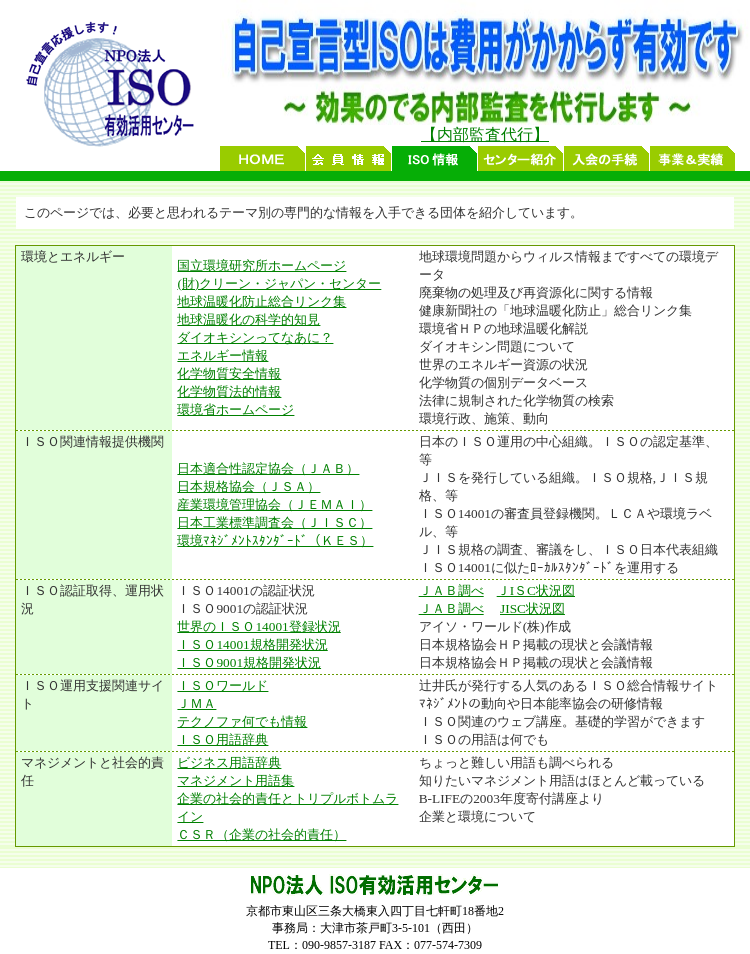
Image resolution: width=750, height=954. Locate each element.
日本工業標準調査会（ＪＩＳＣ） (274, 522)
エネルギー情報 (222, 355)
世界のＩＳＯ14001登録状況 (258, 626)
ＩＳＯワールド (222, 685)
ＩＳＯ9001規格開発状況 (249, 662)
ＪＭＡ (196, 703)
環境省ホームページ (235, 409)
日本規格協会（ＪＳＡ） (248, 486)
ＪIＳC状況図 (536, 590)
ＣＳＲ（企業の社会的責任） (261, 834)
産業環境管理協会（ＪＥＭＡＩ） (274, 504)
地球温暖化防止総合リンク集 (261, 301)
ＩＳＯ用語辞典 (222, 739)
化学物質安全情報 (229, 373)
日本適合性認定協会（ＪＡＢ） (268, 468)
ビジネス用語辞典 (229, 762)
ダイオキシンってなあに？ (255, 337)
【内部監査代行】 (485, 134)
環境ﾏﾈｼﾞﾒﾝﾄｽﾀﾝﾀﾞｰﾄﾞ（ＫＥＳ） (275, 540)
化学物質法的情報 (229, 391)
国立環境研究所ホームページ (261, 265)
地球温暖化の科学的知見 (248, 319)
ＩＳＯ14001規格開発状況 (252, 644)
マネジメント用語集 (235, 780)
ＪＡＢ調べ (451, 590)
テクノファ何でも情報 (242, 721)
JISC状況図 (532, 608)
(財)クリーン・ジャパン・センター (279, 283)
